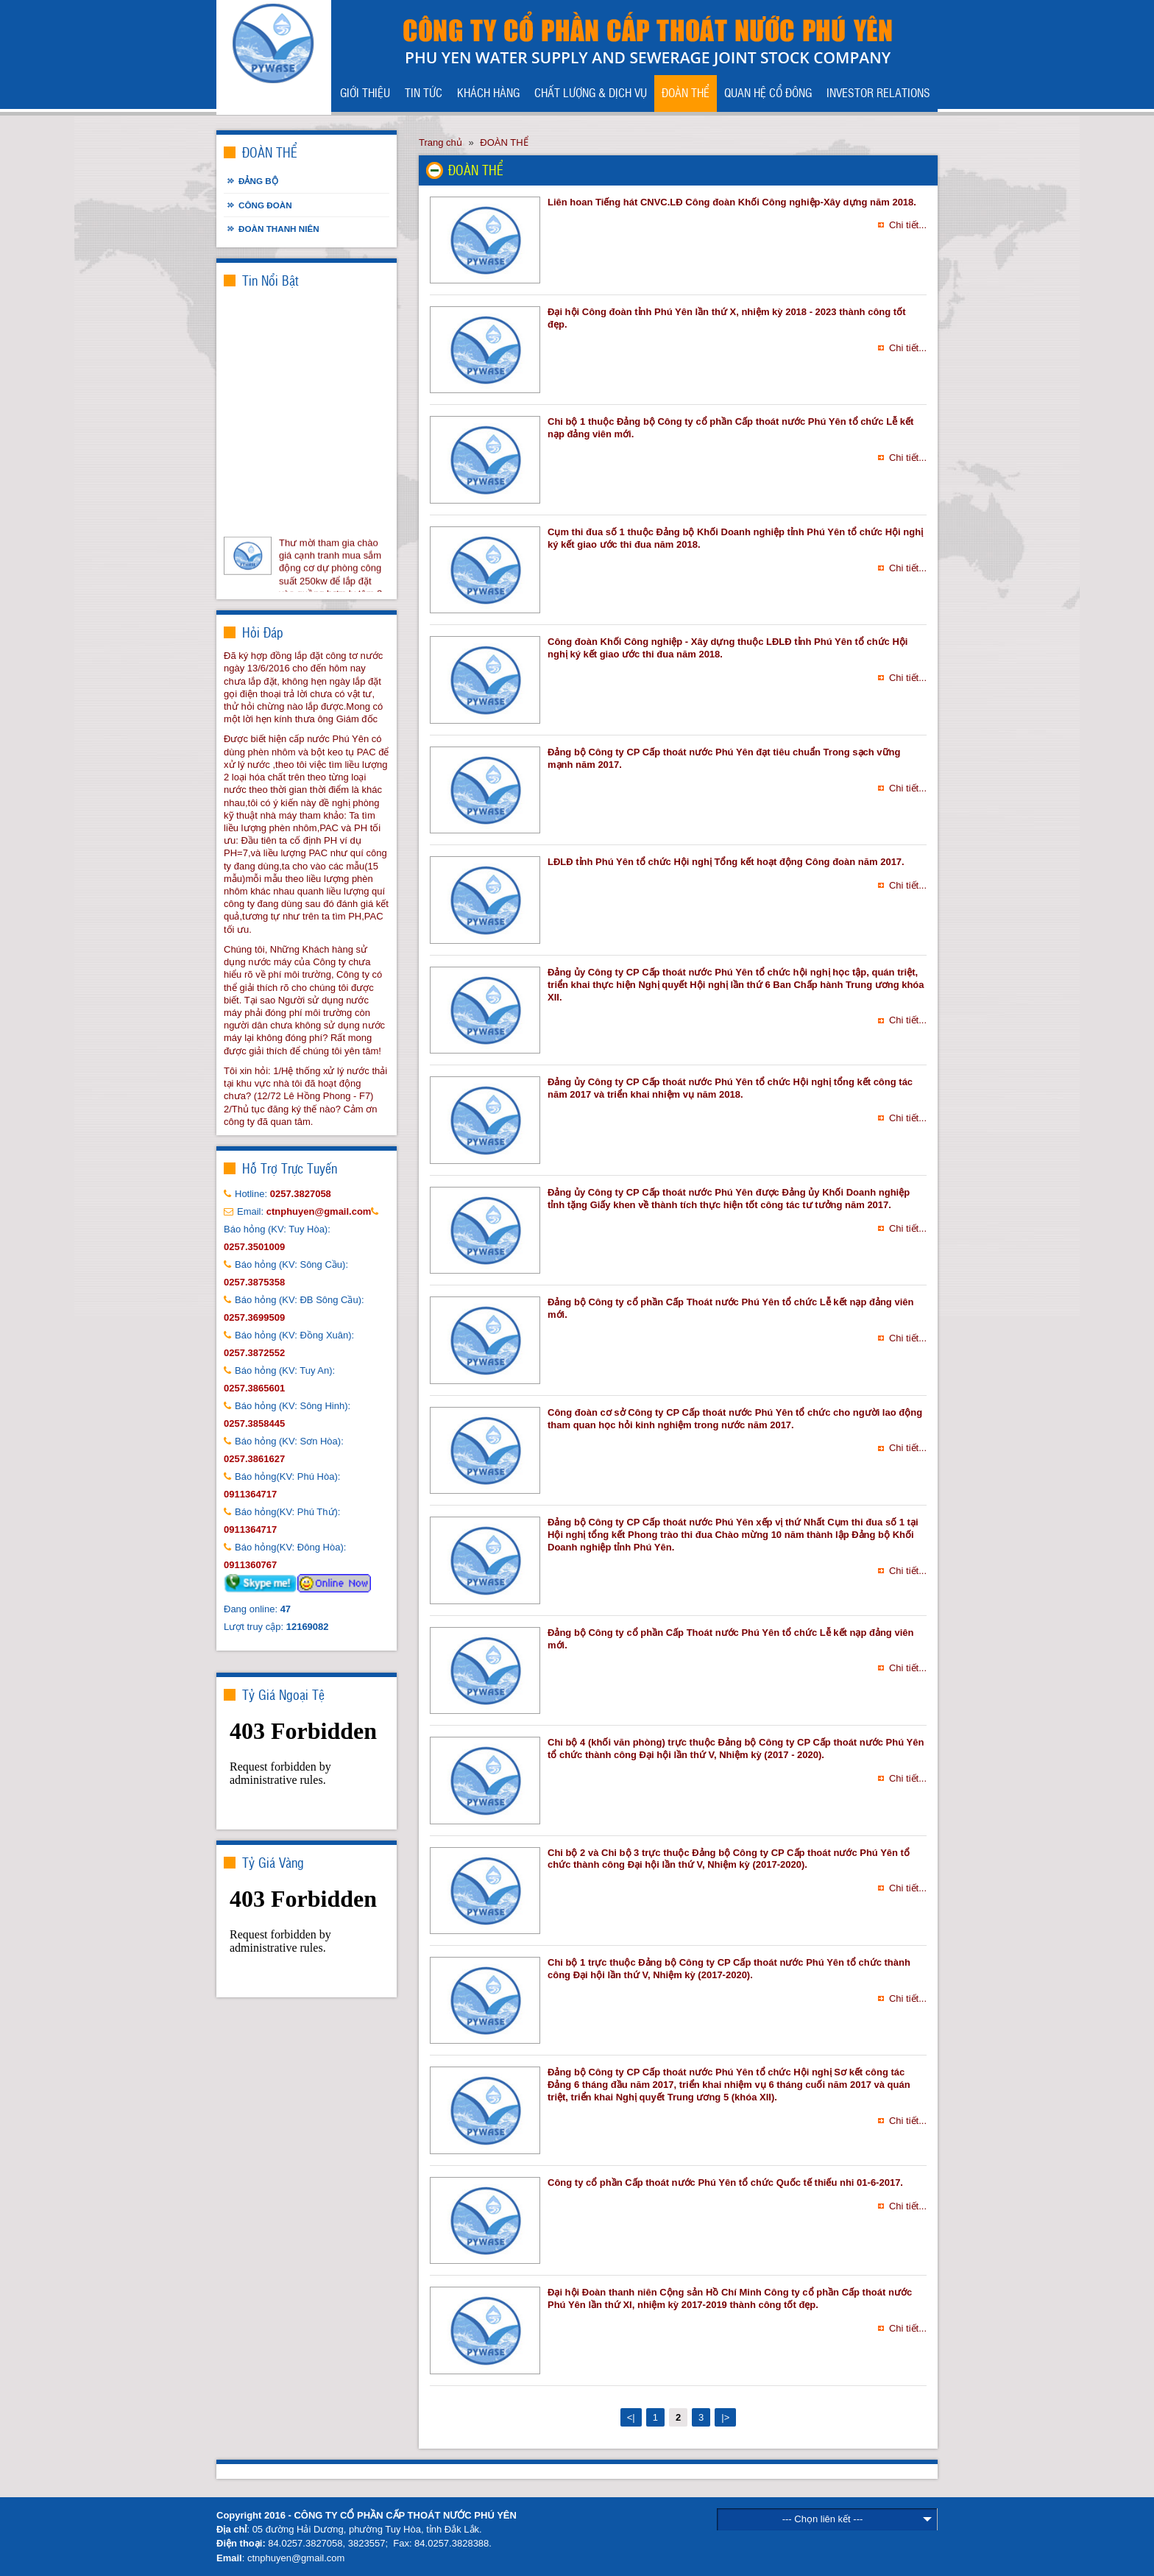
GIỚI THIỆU (365, 92)
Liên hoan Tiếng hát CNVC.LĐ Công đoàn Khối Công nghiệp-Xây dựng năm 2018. (732, 202)
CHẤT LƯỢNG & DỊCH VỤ (590, 92)
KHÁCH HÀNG (488, 92)
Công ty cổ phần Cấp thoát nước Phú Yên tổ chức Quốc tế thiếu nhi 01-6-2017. (725, 2182)
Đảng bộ (258, 181)
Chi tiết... (908, 224)
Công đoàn (265, 205)
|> (725, 2417)
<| (631, 2417)
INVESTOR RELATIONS (878, 92)
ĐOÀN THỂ (685, 92)
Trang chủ (440, 142)
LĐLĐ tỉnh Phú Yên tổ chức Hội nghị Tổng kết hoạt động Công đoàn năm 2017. (726, 861)
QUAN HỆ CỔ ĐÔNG (768, 92)
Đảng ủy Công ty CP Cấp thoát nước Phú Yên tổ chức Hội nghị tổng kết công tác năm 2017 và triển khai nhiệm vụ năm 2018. (730, 1088)
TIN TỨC (423, 92)
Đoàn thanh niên (278, 228)
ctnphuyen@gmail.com (295, 2557)
